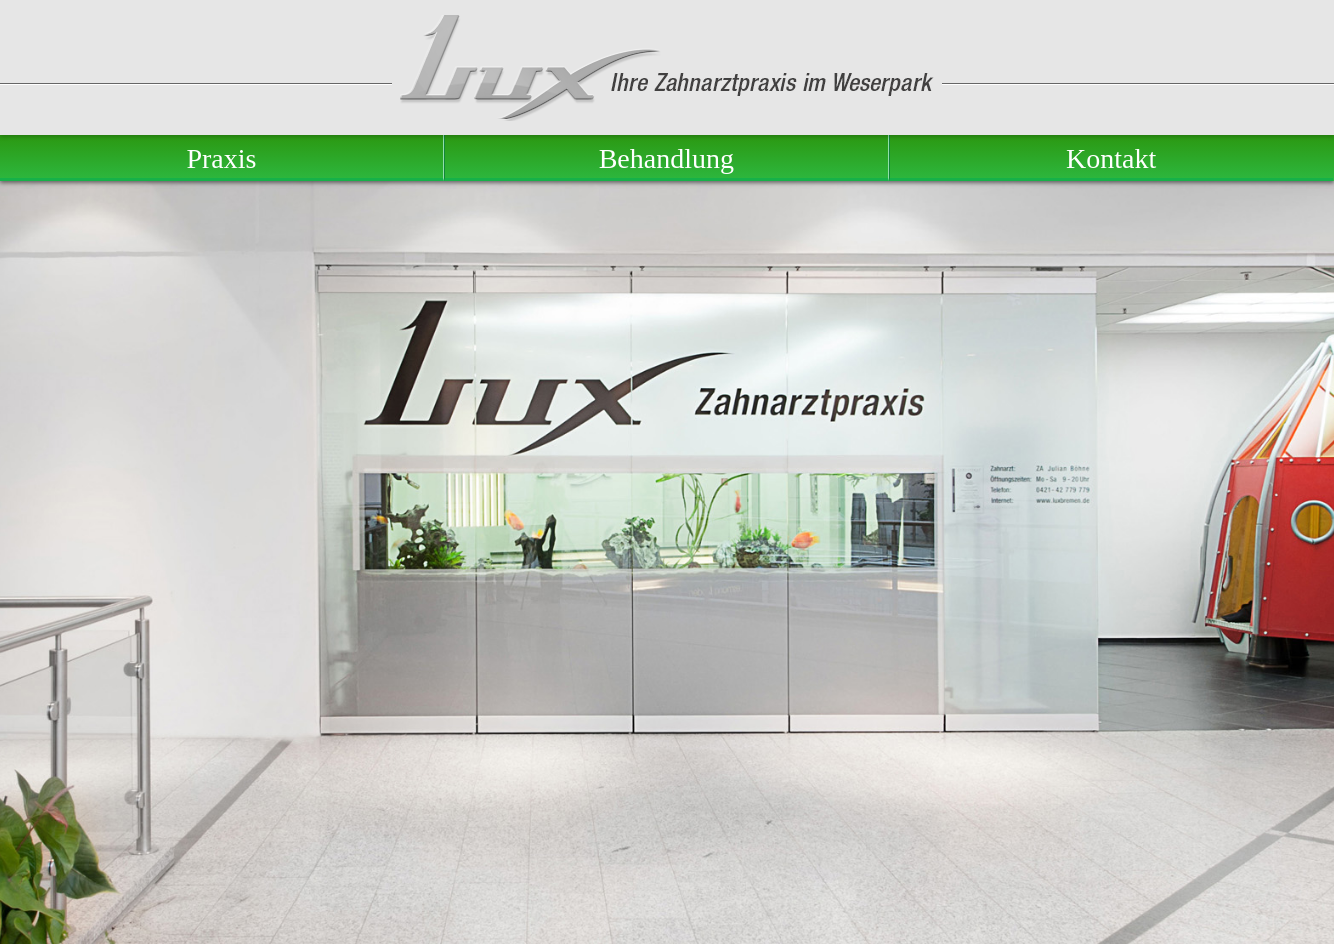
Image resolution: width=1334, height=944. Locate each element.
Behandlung (666, 158)
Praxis (221, 158)
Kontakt (1111, 158)
